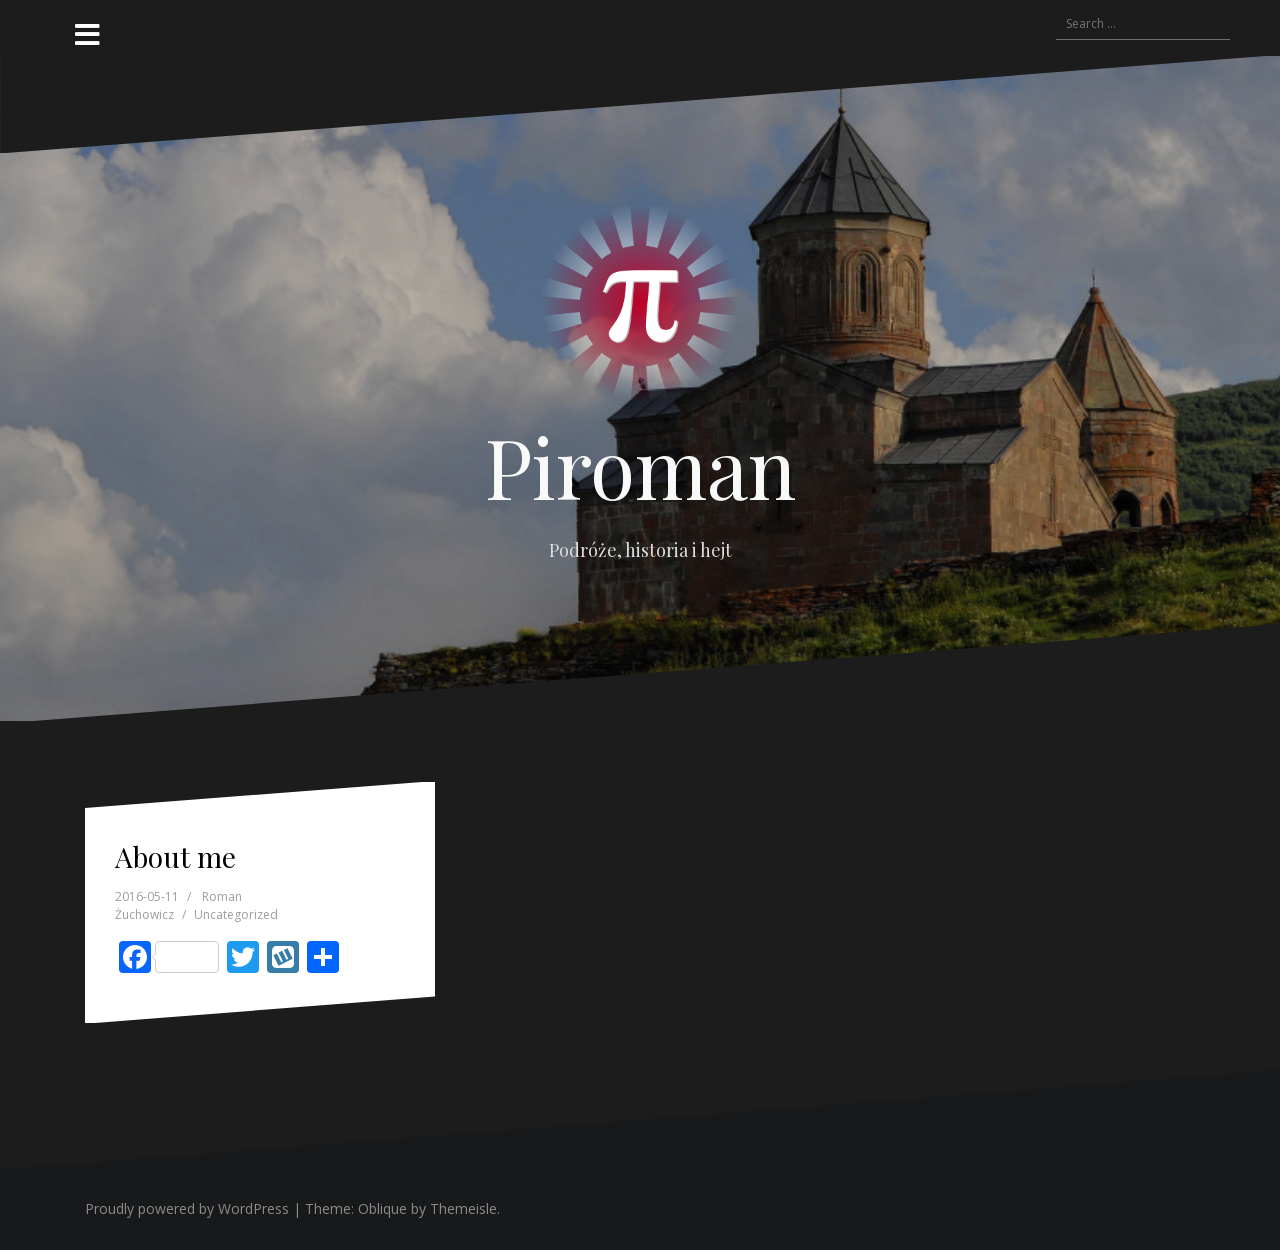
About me (175, 856)
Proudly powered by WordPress (187, 1208)
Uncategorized (236, 914)
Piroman (640, 466)
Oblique (382, 1208)
